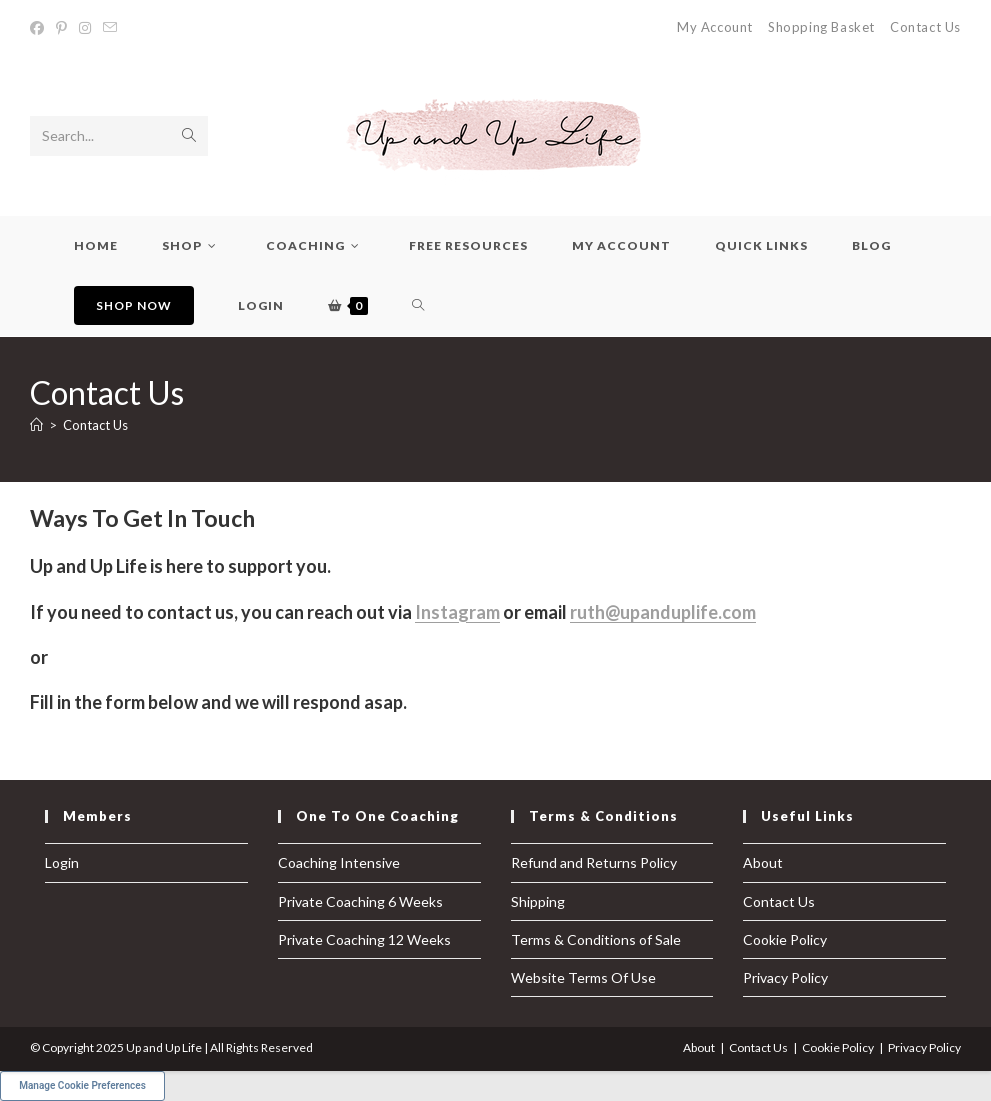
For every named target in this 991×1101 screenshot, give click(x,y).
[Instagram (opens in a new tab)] (85, 28)
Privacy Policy (785, 977)
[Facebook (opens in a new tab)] (40, 28)
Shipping (538, 901)
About (763, 862)
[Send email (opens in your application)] (110, 28)
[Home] (36, 425)
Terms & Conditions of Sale (596, 939)
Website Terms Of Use (583, 977)
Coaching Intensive (339, 862)
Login (62, 862)
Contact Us (925, 27)
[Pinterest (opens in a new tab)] (61, 28)
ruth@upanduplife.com (663, 612)
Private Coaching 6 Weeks (360, 901)
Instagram (457, 612)
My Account (715, 27)
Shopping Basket (821, 27)
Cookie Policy (785, 939)
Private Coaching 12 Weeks (364, 939)
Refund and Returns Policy (594, 862)
